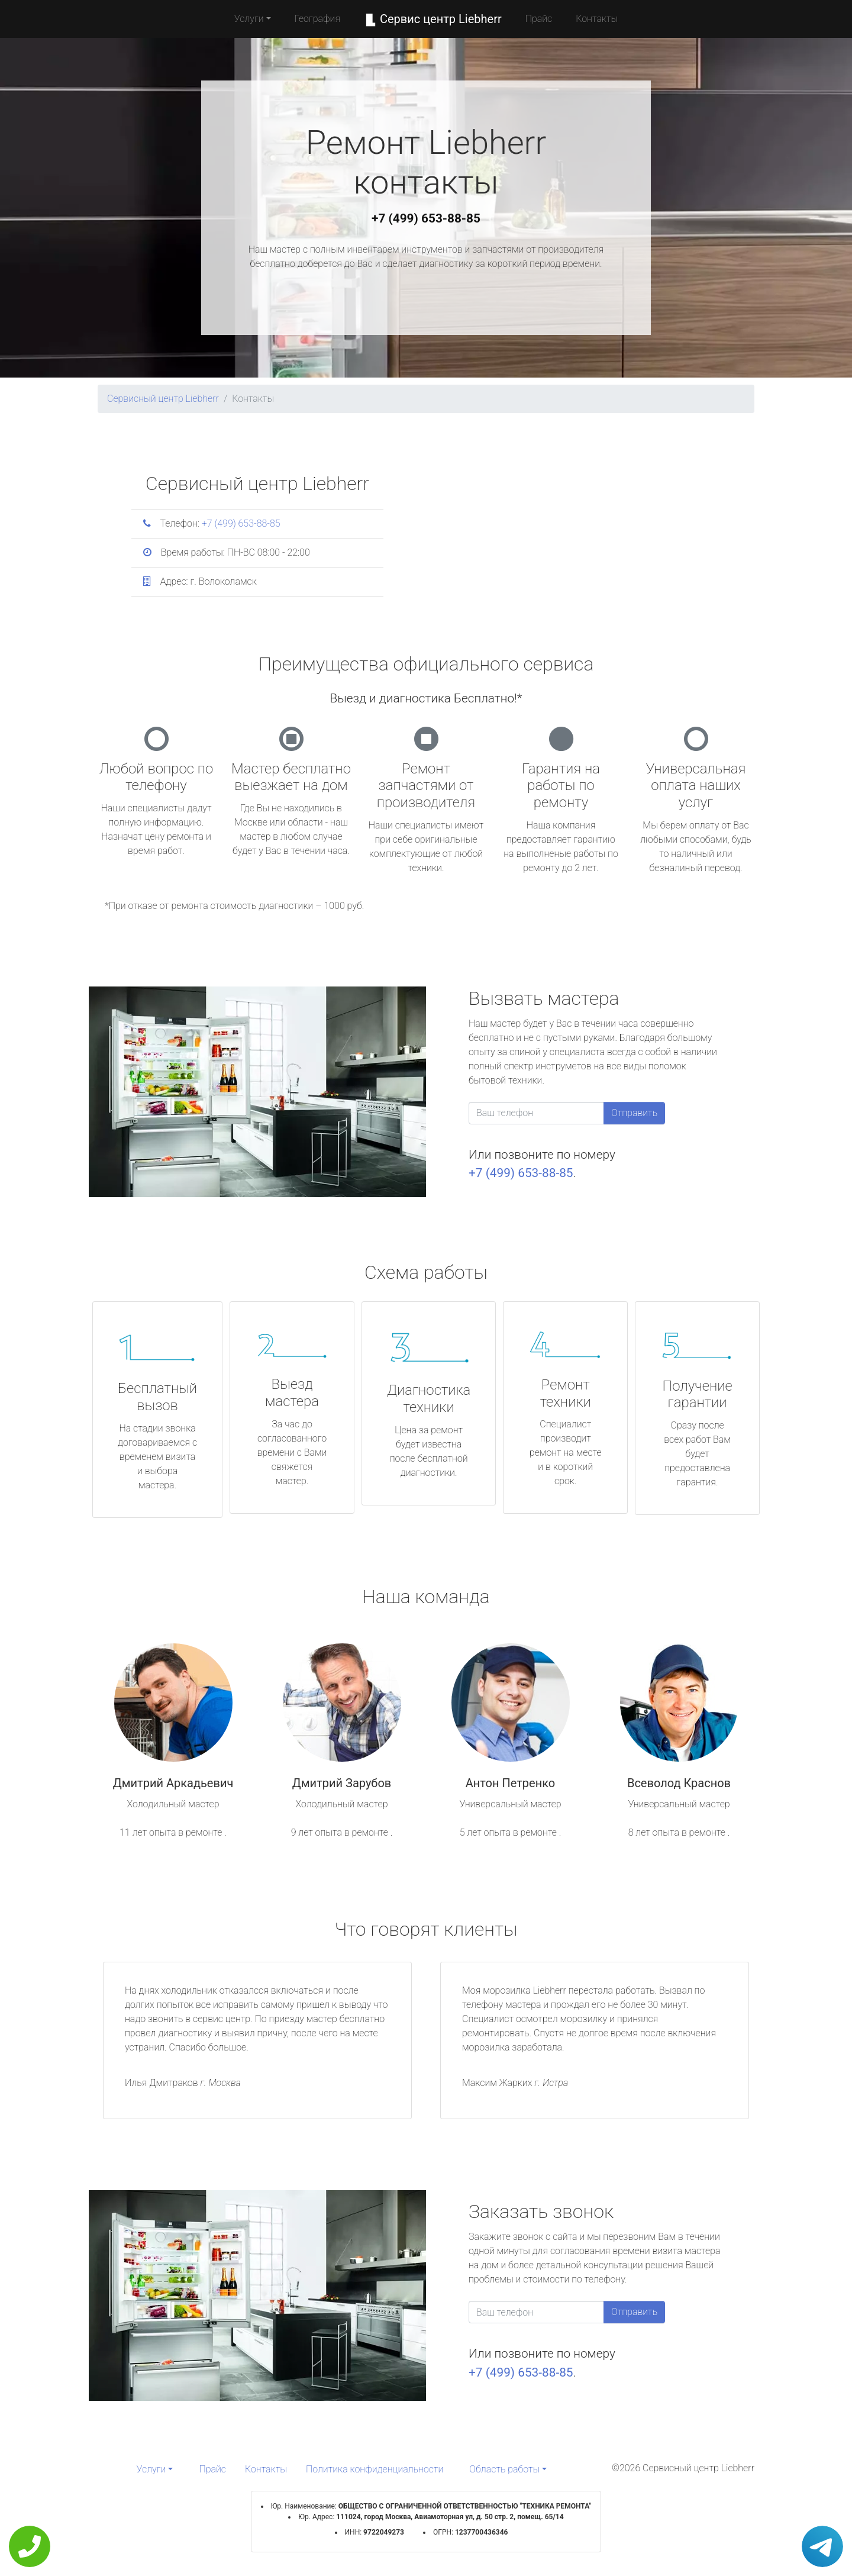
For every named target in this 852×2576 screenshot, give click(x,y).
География (317, 18)
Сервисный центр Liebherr (163, 398)
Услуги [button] (249, 18)
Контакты (597, 18)
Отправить (634, 1112)
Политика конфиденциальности (374, 2469)
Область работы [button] (504, 2469)
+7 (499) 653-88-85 (426, 218)
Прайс (539, 18)
